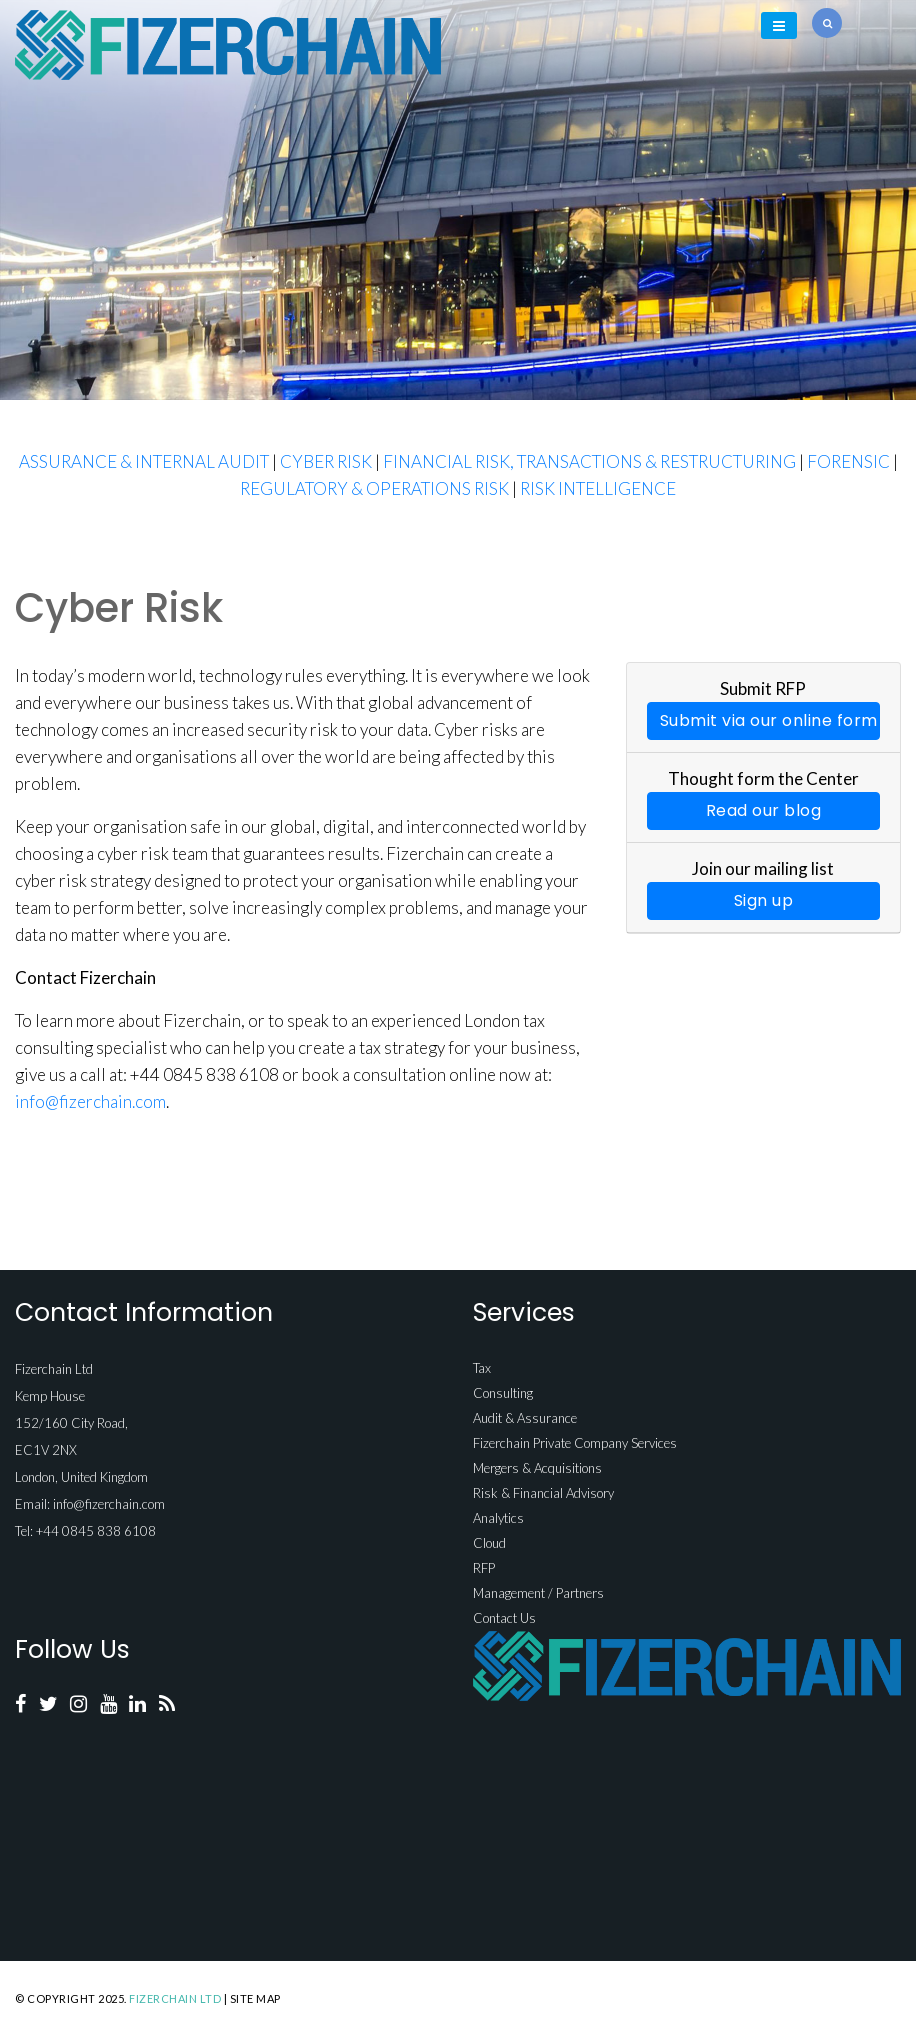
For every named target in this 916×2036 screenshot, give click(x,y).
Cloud (489, 1543)
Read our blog (764, 810)
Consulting (503, 1393)
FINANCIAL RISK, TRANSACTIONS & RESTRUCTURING (589, 461)
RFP (484, 1568)
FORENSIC (848, 461)
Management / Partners (538, 1593)
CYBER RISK (326, 461)
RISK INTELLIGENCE (598, 488)
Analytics (498, 1518)
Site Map (255, 1998)
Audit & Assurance (525, 1418)
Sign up (764, 900)
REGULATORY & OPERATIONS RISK (374, 488)
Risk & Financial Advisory (543, 1493)
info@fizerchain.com (90, 1101)
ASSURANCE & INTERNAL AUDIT (144, 461)
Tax (482, 1368)
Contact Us (504, 1618)
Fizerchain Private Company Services (575, 1443)
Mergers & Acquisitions (537, 1468)
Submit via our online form (769, 720)
